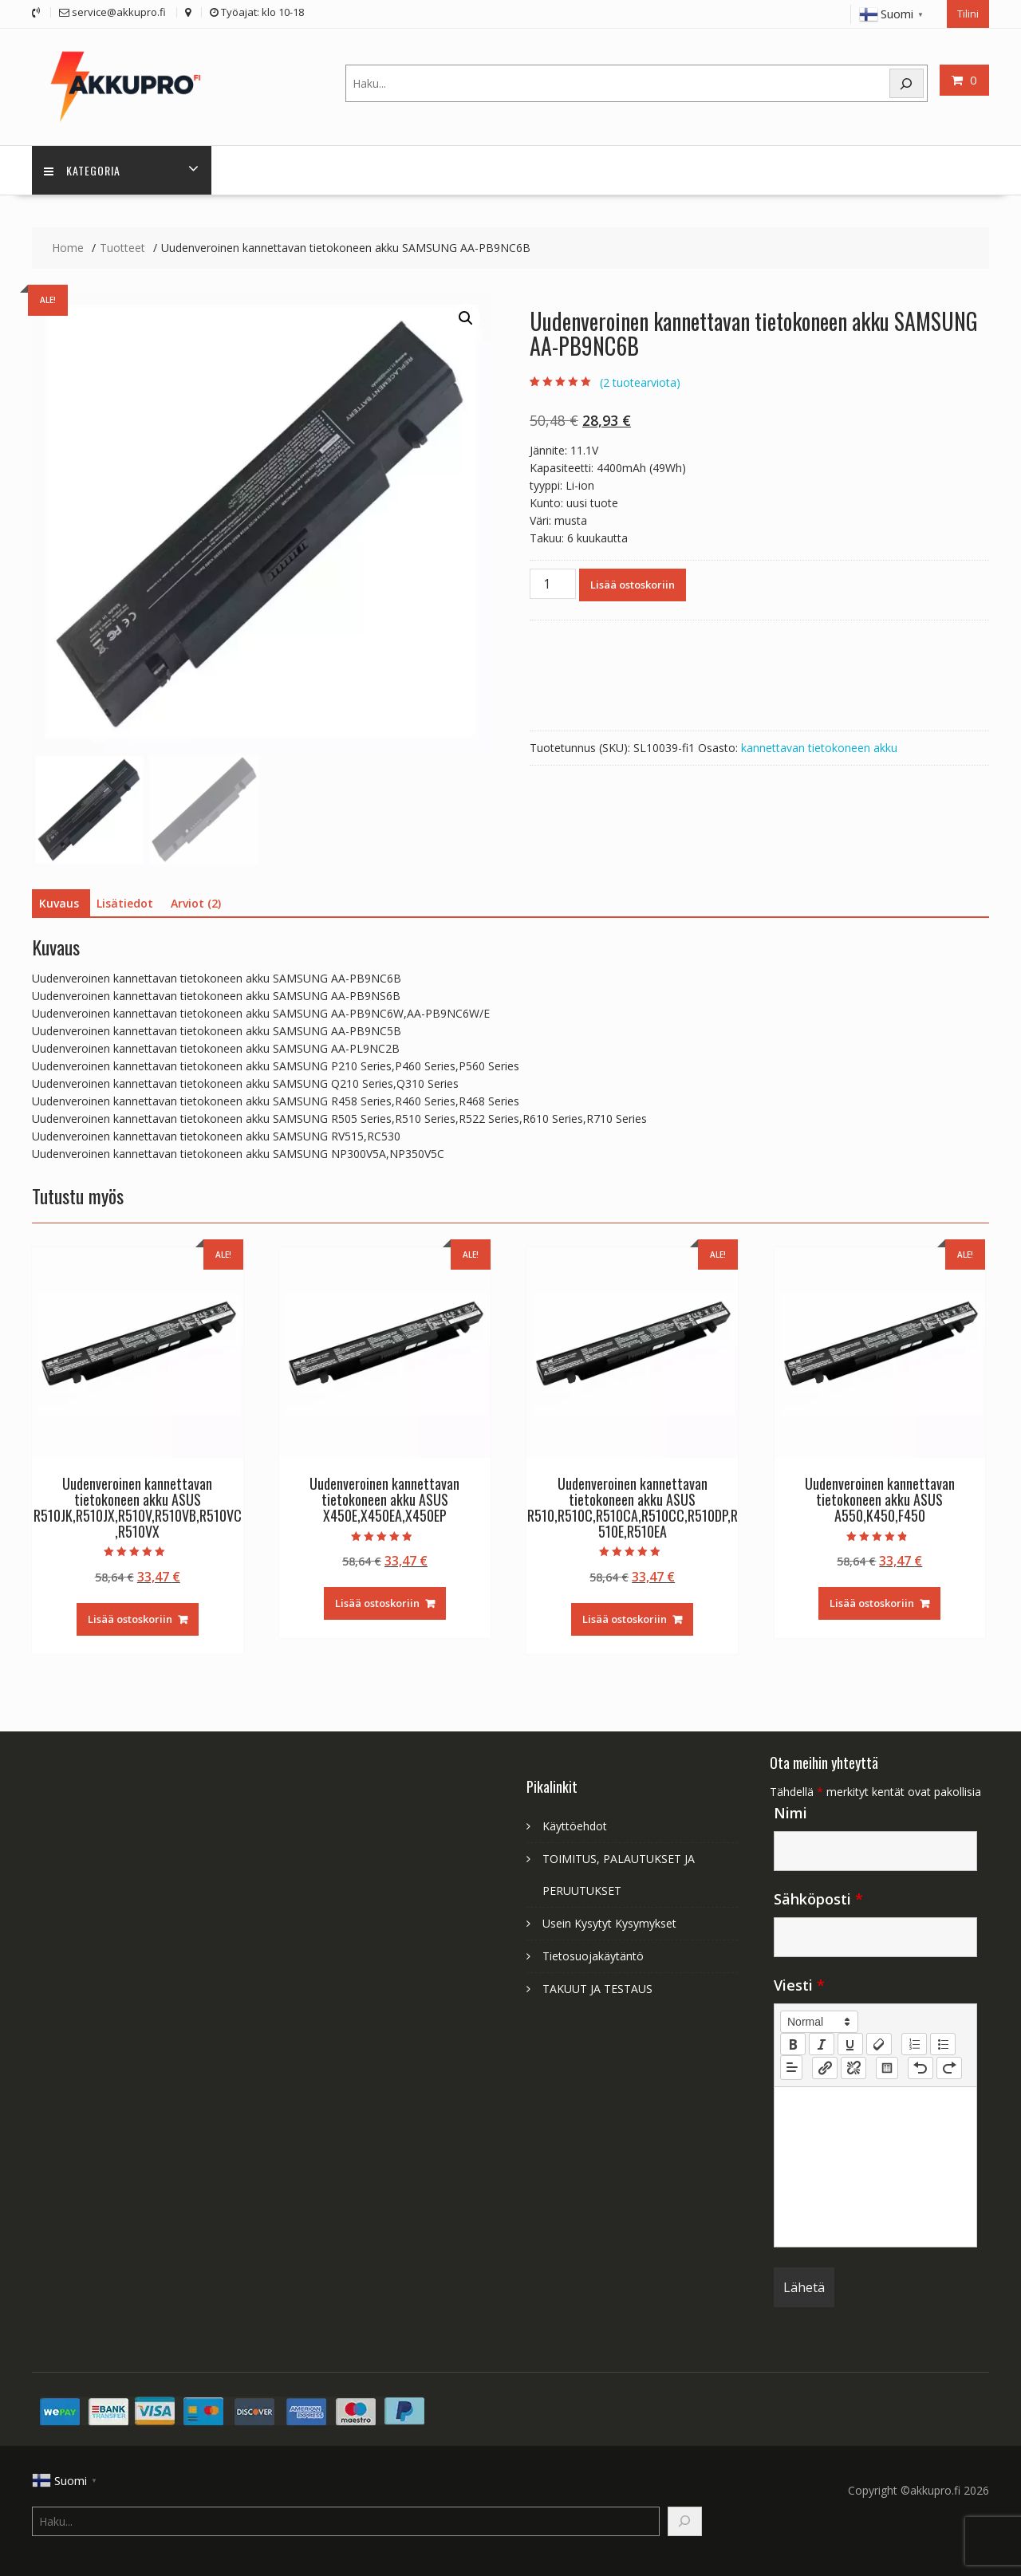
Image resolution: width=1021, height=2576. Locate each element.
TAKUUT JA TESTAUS (597, 1988)
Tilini (968, 13)
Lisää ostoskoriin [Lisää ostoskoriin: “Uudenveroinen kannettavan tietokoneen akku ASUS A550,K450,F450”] (872, 1602)
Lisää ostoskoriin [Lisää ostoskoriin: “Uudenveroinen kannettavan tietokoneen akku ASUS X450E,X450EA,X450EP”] (377, 1602)
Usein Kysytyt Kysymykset (609, 1923)
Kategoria (82, 169)
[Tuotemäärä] (553, 584)
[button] (465, 317)
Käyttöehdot (574, 1826)
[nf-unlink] (853, 2067)
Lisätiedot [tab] (125, 902)
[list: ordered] (914, 2044)
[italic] (821, 2044)
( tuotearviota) (640, 381)
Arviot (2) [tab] (196, 902)
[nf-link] (825, 2067)
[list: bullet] (943, 2044)
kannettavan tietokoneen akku (819, 747)
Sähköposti (818, 1898)
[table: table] (887, 2067)
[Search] (906, 83)
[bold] (793, 2044)
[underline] (850, 2044)
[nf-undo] (920, 2067)
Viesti (799, 1985)
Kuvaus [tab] (59, 902)
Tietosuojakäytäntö (593, 1956)
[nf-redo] (949, 2067)
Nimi (790, 1812)
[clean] (879, 2044)
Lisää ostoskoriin (632, 584)
